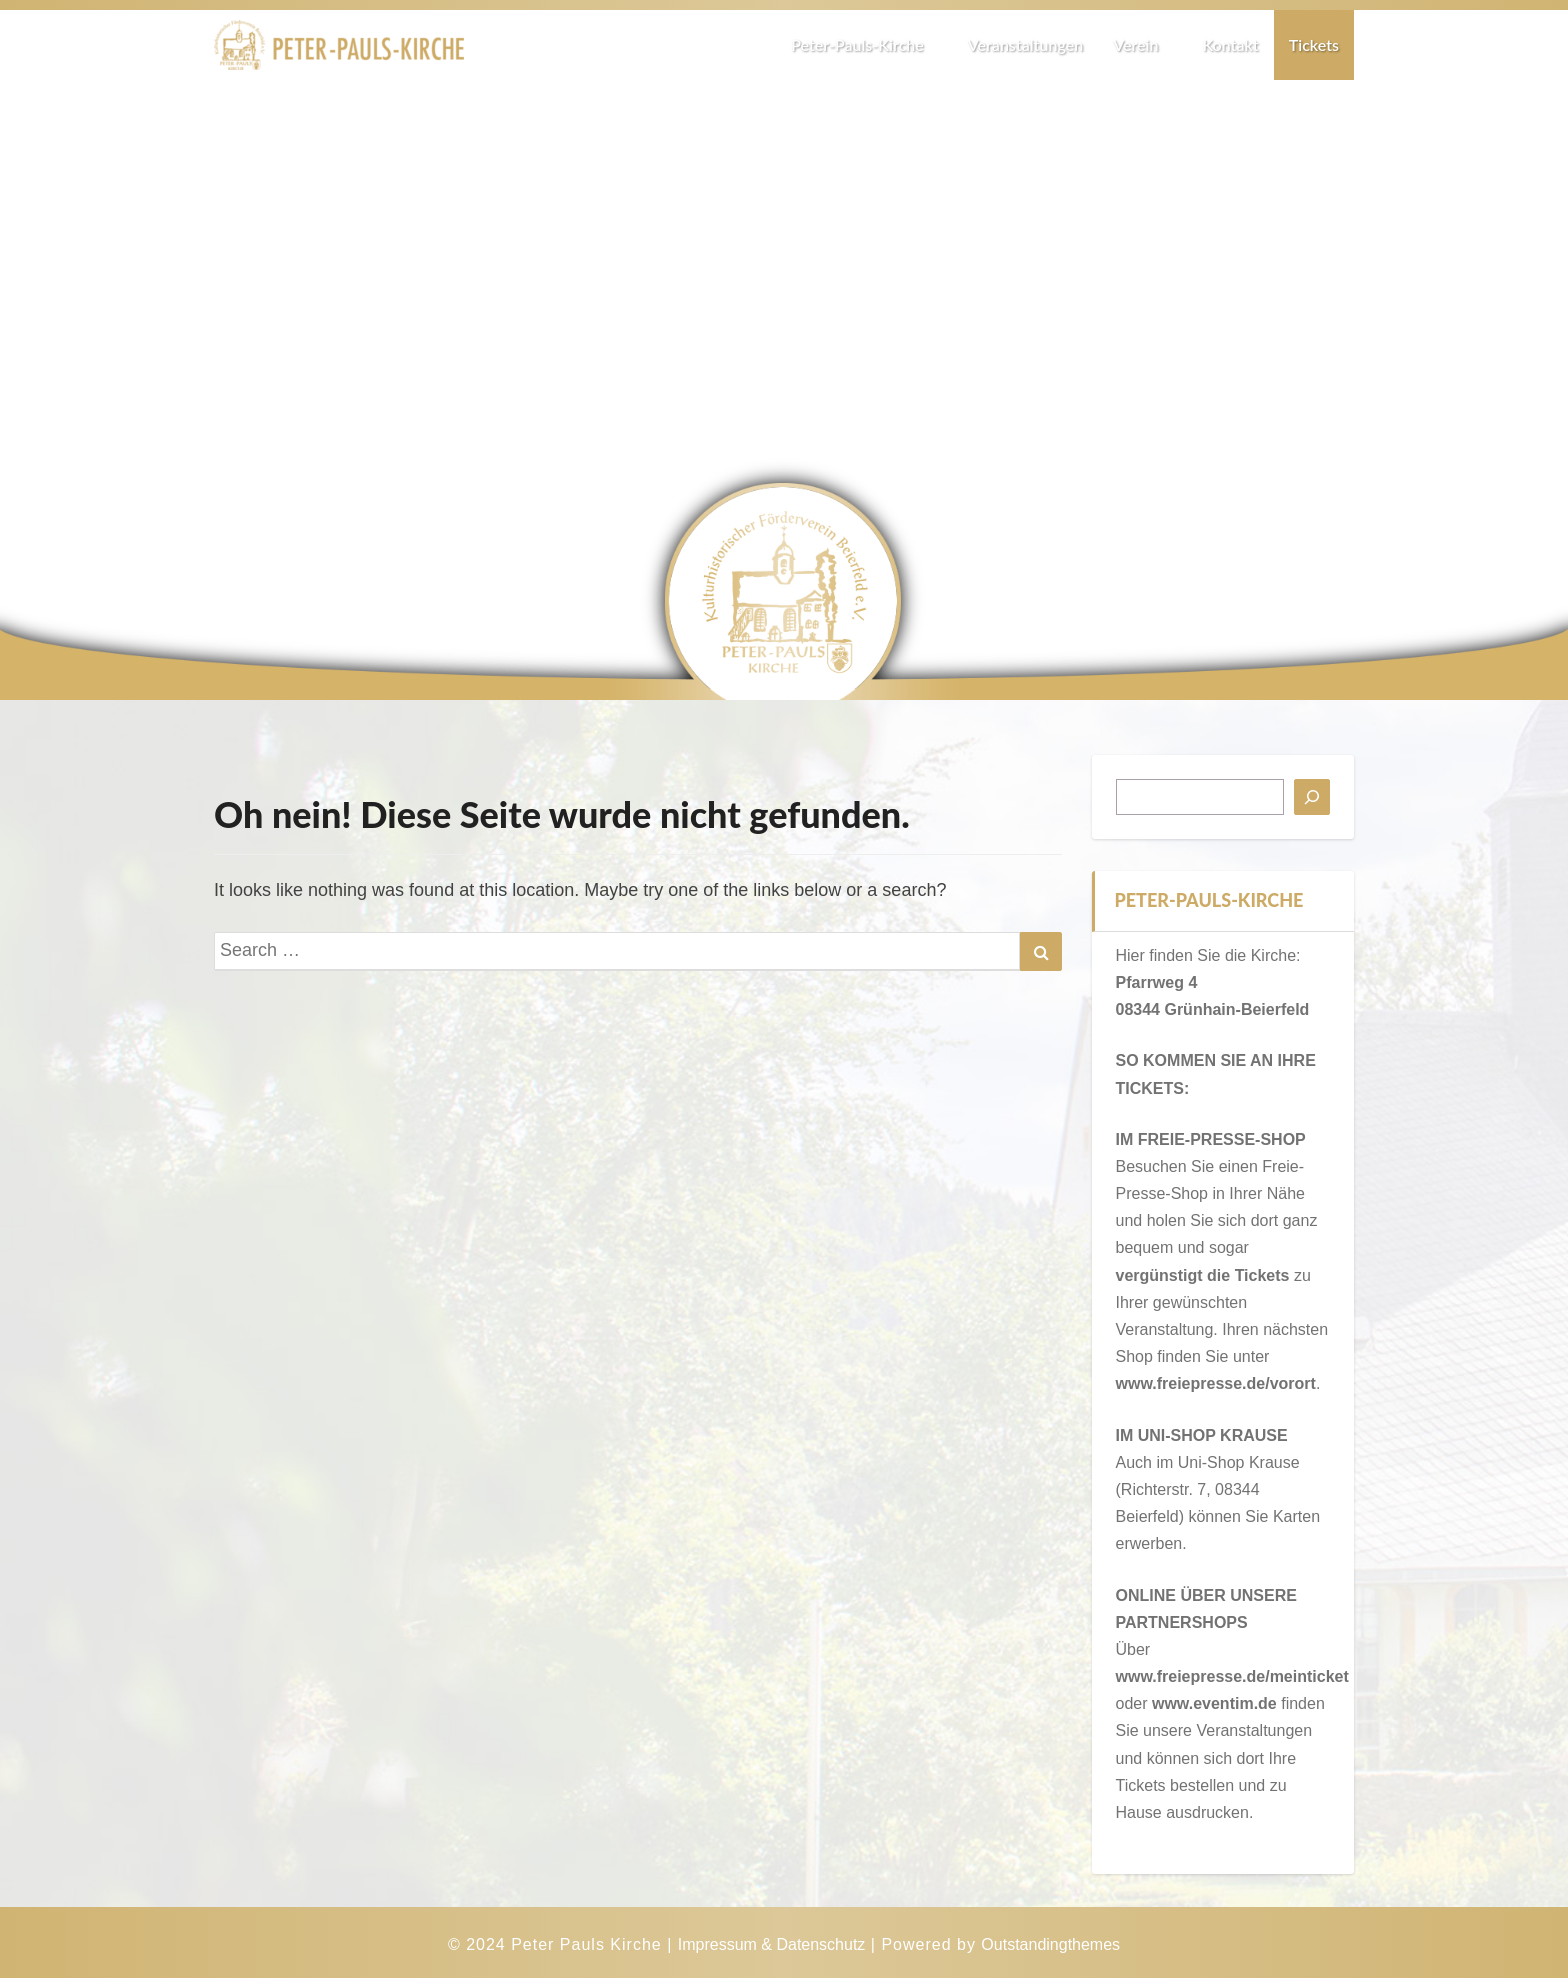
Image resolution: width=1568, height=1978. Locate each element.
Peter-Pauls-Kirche (864, 44)
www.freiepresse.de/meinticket (1232, 1676)
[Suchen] (1312, 797)
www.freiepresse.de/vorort (1216, 1383)
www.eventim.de (1214, 1703)
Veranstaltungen (1025, 44)
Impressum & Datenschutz (772, 1944)
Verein (1142, 44)
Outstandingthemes (1050, 1944)
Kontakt (1230, 44)
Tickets (1314, 44)
